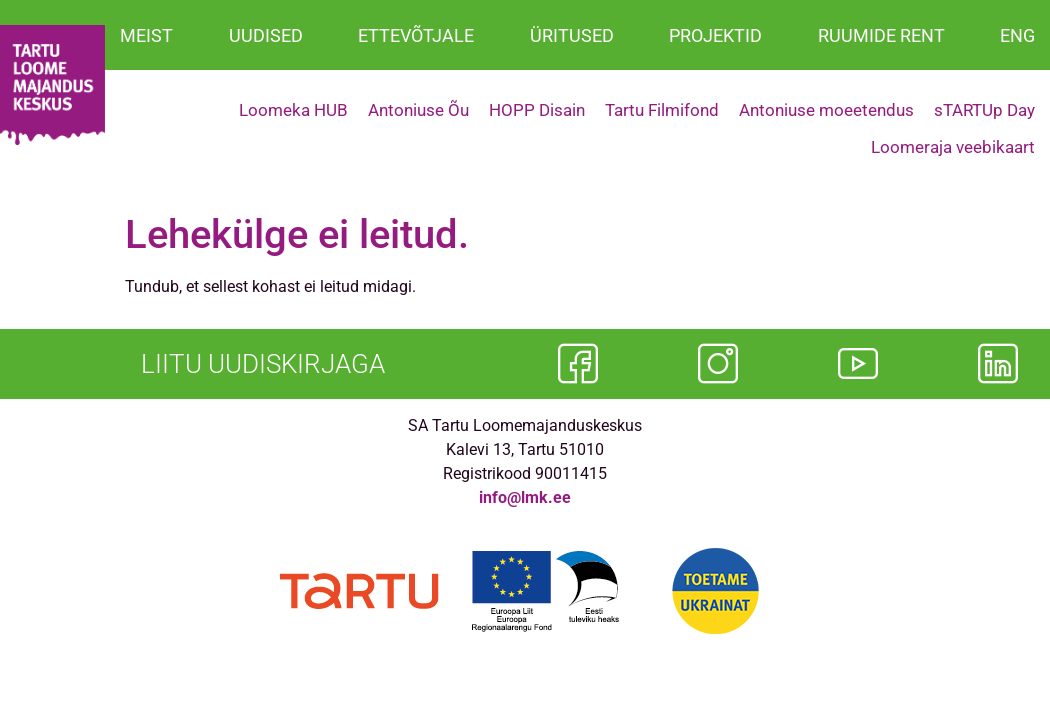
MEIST (146, 35)
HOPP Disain (537, 110)
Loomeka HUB (293, 110)
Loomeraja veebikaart (953, 147)
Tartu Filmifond (662, 110)
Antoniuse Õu (418, 110)
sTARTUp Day (984, 110)
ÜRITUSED (572, 35)
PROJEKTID (715, 35)
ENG (1017, 35)
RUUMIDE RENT (881, 35)
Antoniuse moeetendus (826, 110)
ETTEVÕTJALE (416, 35)
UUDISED (266, 35)
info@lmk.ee (525, 497)
